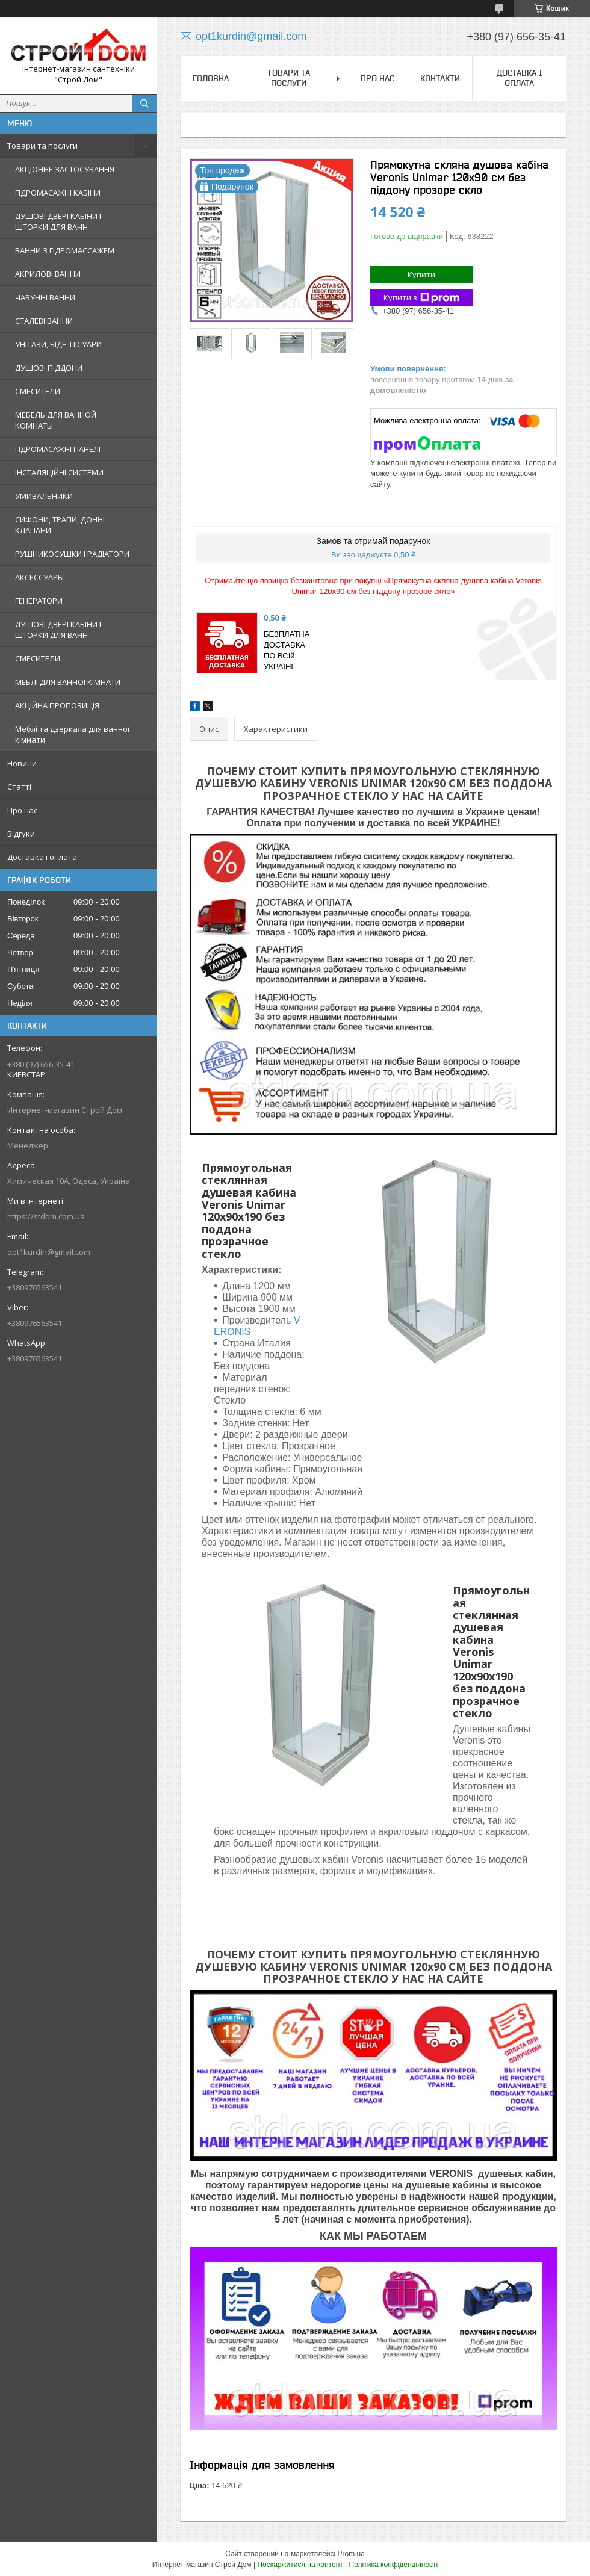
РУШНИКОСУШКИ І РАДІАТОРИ (72, 553)
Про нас (22, 810)
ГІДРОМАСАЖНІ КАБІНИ (58, 192)
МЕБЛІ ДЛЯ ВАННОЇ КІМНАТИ (67, 682)
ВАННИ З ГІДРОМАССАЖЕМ (64, 250)
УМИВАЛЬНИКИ (44, 496)
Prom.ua (351, 2554)
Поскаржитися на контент (300, 2564)
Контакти (440, 78)
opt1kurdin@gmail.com (48, 1251)
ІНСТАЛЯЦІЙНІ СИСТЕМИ (59, 472)
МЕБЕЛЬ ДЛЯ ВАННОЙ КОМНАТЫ (55, 420)
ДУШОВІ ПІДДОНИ (48, 367)
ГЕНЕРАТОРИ (39, 600)
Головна (211, 78)
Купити (421, 274)
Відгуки (21, 833)
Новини (22, 763)
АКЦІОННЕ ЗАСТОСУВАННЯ (64, 169)
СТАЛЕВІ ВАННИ (44, 320)
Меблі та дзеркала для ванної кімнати (72, 734)
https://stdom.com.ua (46, 1216)
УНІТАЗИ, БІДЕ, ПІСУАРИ (58, 344)
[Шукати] (144, 103)
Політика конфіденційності (393, 2564)
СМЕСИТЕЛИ (37, 391)
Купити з (421, 297)
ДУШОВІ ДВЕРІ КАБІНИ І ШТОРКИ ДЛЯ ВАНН (58, 221)
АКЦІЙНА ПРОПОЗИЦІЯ (57, 705)
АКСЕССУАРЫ (39, 577)
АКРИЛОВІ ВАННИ (48, 273)
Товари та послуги (42, 145)
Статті (19, 786)
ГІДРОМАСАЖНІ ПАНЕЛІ (58, 449)
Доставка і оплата (42, 857)
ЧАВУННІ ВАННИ (45, 297)
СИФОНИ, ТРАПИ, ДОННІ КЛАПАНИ (60, 525)
